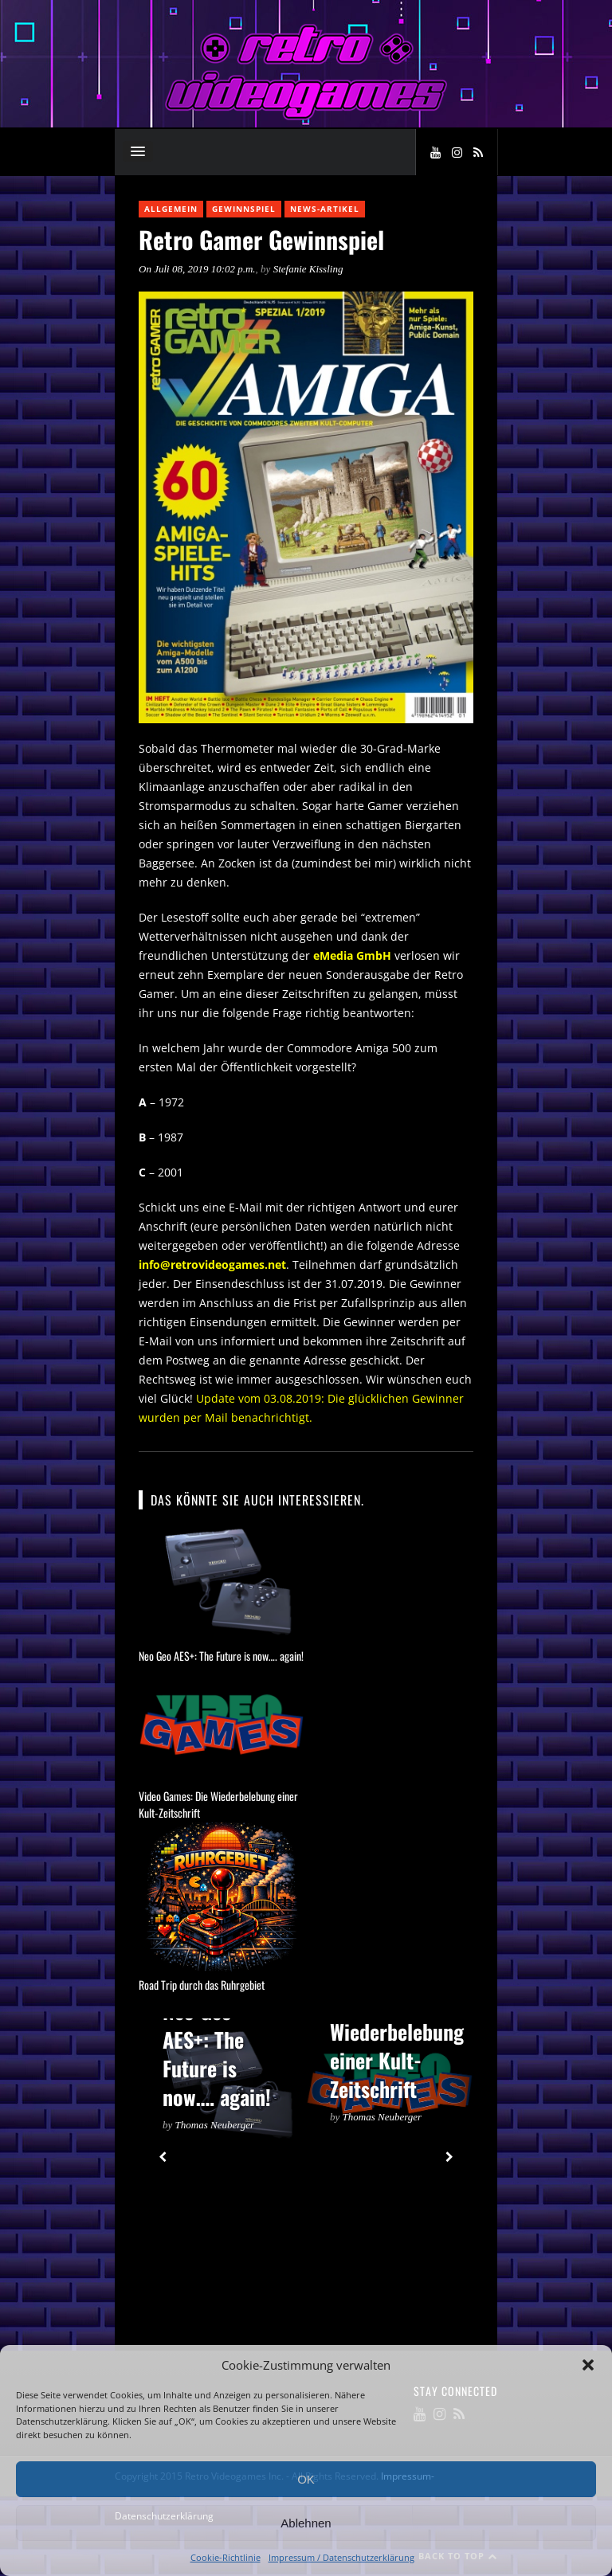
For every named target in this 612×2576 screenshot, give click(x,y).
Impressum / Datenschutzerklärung (341, 2557)
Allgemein (171, 208)
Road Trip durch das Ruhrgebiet (202, 1984)
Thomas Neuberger (215, 2125)
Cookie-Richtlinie (225, 2557)
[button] (588, 2365)
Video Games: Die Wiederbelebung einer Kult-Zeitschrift (397, 2031)
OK (306, 2479)
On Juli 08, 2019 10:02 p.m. (197, 269)
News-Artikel (324, 208)
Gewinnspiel (244, 208)
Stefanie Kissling (308, 269)
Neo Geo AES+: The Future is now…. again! (221, 1655)
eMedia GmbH (352, 955)
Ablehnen (305, 2523)
